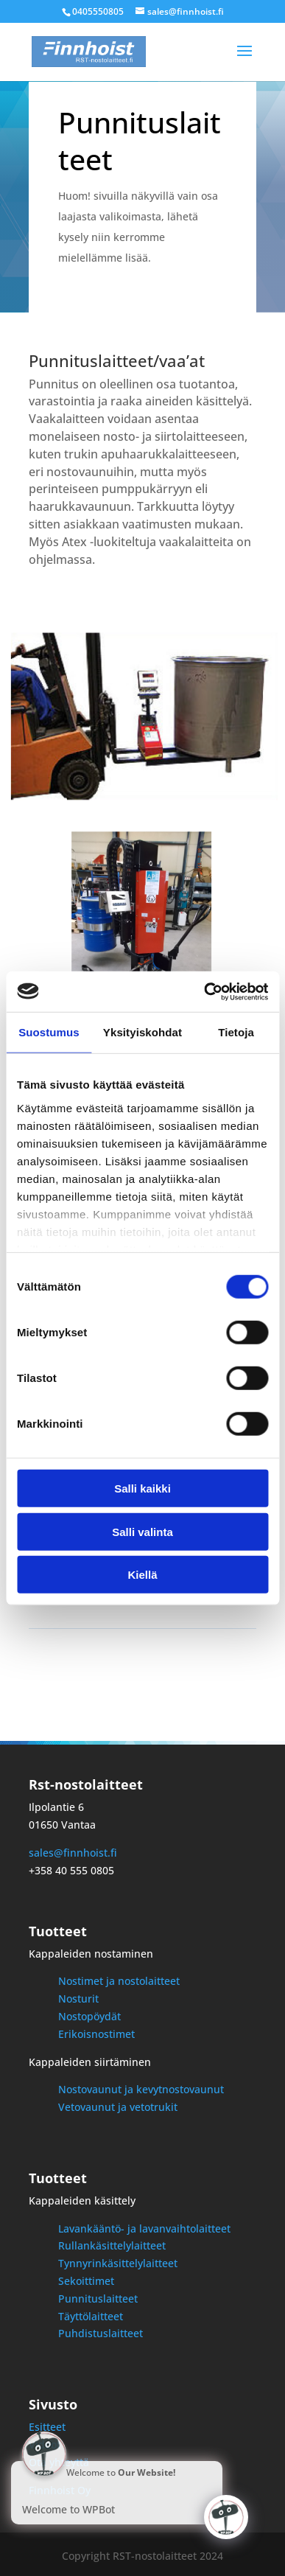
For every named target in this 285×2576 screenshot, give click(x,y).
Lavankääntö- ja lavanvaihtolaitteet (144, 2228)
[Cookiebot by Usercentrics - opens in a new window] (204, 991)
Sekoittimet (86, 2281)
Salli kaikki (142, 1488)
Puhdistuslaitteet (100, 2333)
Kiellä (142, 1574)
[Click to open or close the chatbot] (226, 2517)
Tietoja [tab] (236, 1032)
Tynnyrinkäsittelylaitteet (117, 2263)
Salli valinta (142, 1531)
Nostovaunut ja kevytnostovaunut (141, 2089)
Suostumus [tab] (49, 1032)
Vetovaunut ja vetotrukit (117, 2107)
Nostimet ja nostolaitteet (119, 1981)
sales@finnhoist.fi (73, 1853)
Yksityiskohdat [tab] (142, 1032)
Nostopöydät (89, 2016)
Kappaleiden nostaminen (91, 1954)
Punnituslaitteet (98, 2298)
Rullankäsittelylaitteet (112, 2245)
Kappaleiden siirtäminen (90, 2062)
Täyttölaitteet (90, 2316)
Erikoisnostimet (96, 2034)
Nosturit (78, 1999)
